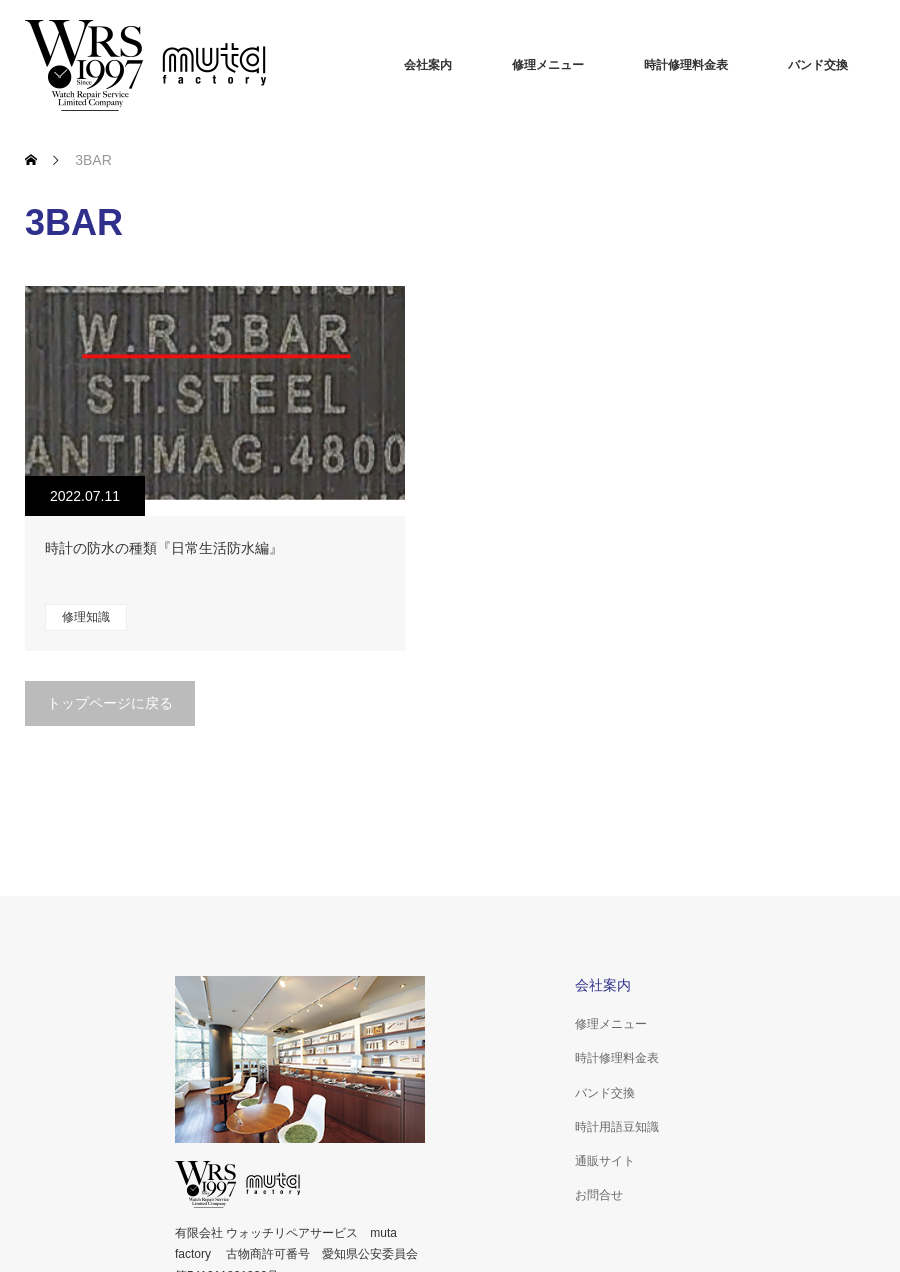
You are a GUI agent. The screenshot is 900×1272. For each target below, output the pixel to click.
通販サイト (605, 1161)
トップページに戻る (110, 703)
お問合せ (599, 1195)
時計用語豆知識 (617, 1127)
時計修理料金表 (686, 65)
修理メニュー (548, 65)
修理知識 (86, 617)
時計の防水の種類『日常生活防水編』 (164, 548)
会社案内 (428, 65)
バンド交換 (818, 65)
